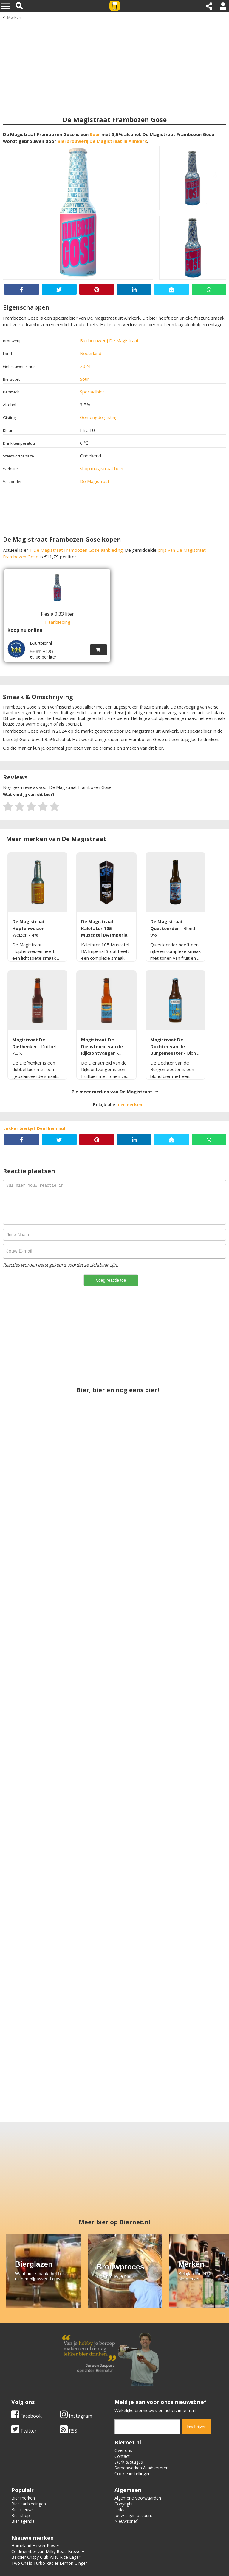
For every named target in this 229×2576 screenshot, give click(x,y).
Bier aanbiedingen (28, 2450)
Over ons (123, 2397)
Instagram (76, 2362)
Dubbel (49, 1046)
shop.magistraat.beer (102, 468)
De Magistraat (94, 481)
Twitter (24, 2377)
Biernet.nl (82, 2556)
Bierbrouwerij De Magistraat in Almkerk (102, 141)
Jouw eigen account (133, 2462)
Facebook (26, 2362)
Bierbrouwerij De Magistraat (109, 340)
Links (119, 2456)
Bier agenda (23, 2467)
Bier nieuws (22, 2456)
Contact (122, 2402)
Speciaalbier (92, 392)
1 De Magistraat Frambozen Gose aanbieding (76, 550)
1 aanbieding (57, 622)
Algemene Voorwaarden (137, 2444)
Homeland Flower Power (35, 2492)
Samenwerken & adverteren (141, 2414)
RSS (68, 2377)
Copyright (123, 2450)
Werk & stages (128, 2408)
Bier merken (23, 2444)
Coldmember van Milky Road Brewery (47, 2498)
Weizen (20, 935)
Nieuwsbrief (125, 2467)
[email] (147, 2373)
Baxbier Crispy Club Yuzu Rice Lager (45, 2503)
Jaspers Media (142, 2556)
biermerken (129, 1104)
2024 (85, 366)
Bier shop (20, 2462)
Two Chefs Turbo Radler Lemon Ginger (49, 2509)
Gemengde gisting (99, 417)
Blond (189, 928)
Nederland (90, 353)
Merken (14, 17)
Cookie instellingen (132, 2420)
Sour (95, 134)
